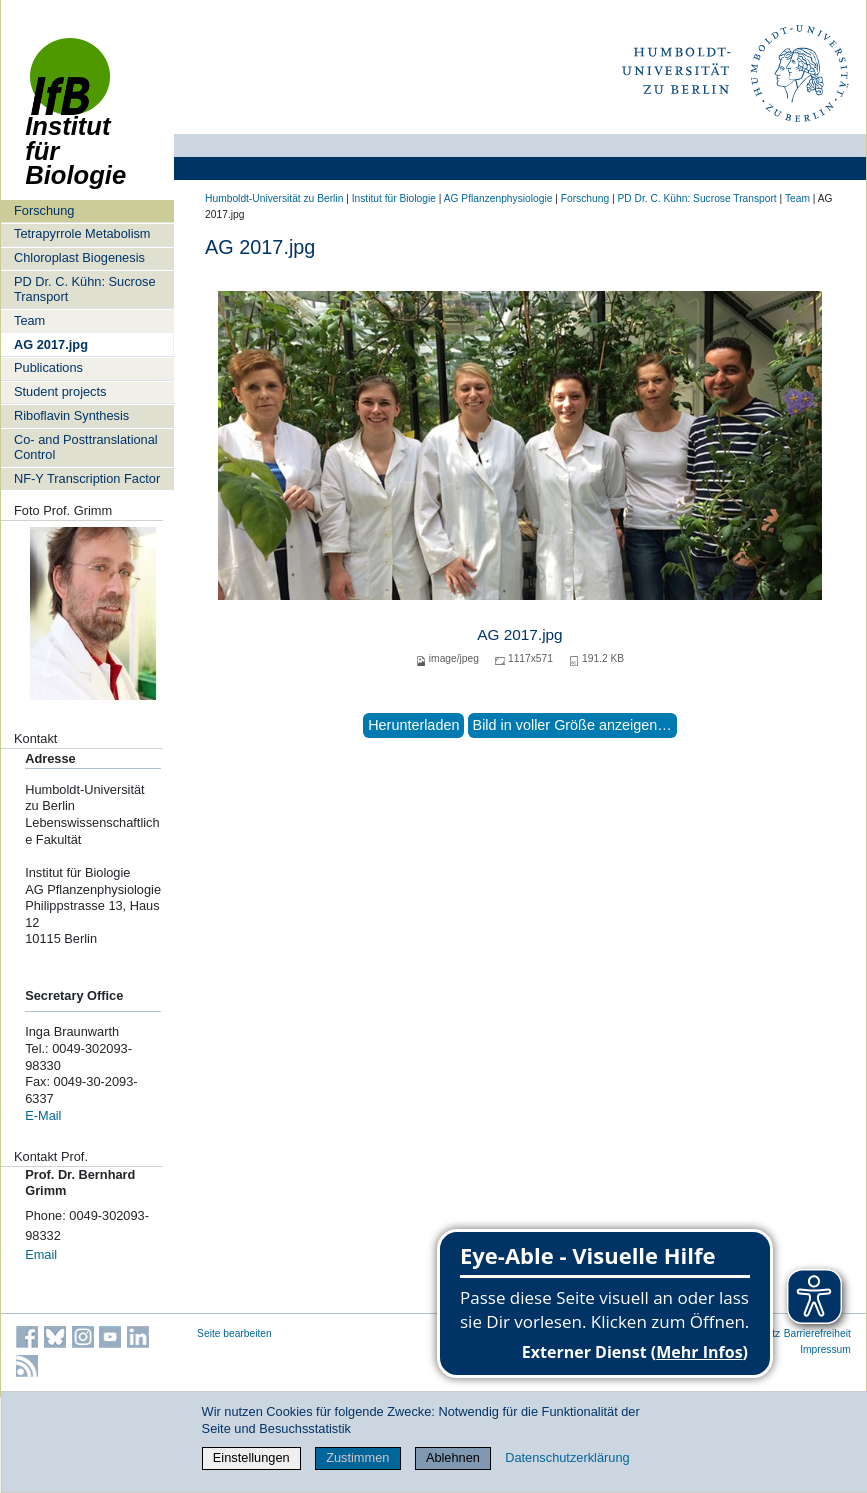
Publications (48, 367)
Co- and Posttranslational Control (86, 447)
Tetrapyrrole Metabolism (82, 233)
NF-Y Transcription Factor (87, 478)
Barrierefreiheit (817, 1333)
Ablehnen (453, 1457)
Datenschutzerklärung (567, 1457)
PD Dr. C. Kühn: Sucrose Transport (85, 289)
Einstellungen (251, 1457)
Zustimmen (357, 1457)
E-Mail (43, 1115)
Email (41, 1254)
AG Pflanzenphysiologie (498, 198)
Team (29, 320)
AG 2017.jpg (51, 344)
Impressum (825, 1349)
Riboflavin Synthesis (71, 415)
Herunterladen (413, 725)
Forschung (44, 210)
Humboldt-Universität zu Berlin (274, 198)
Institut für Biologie (75, 122)
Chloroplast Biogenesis (79, 257)
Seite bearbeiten (234, 1333)
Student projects (60, 391)
